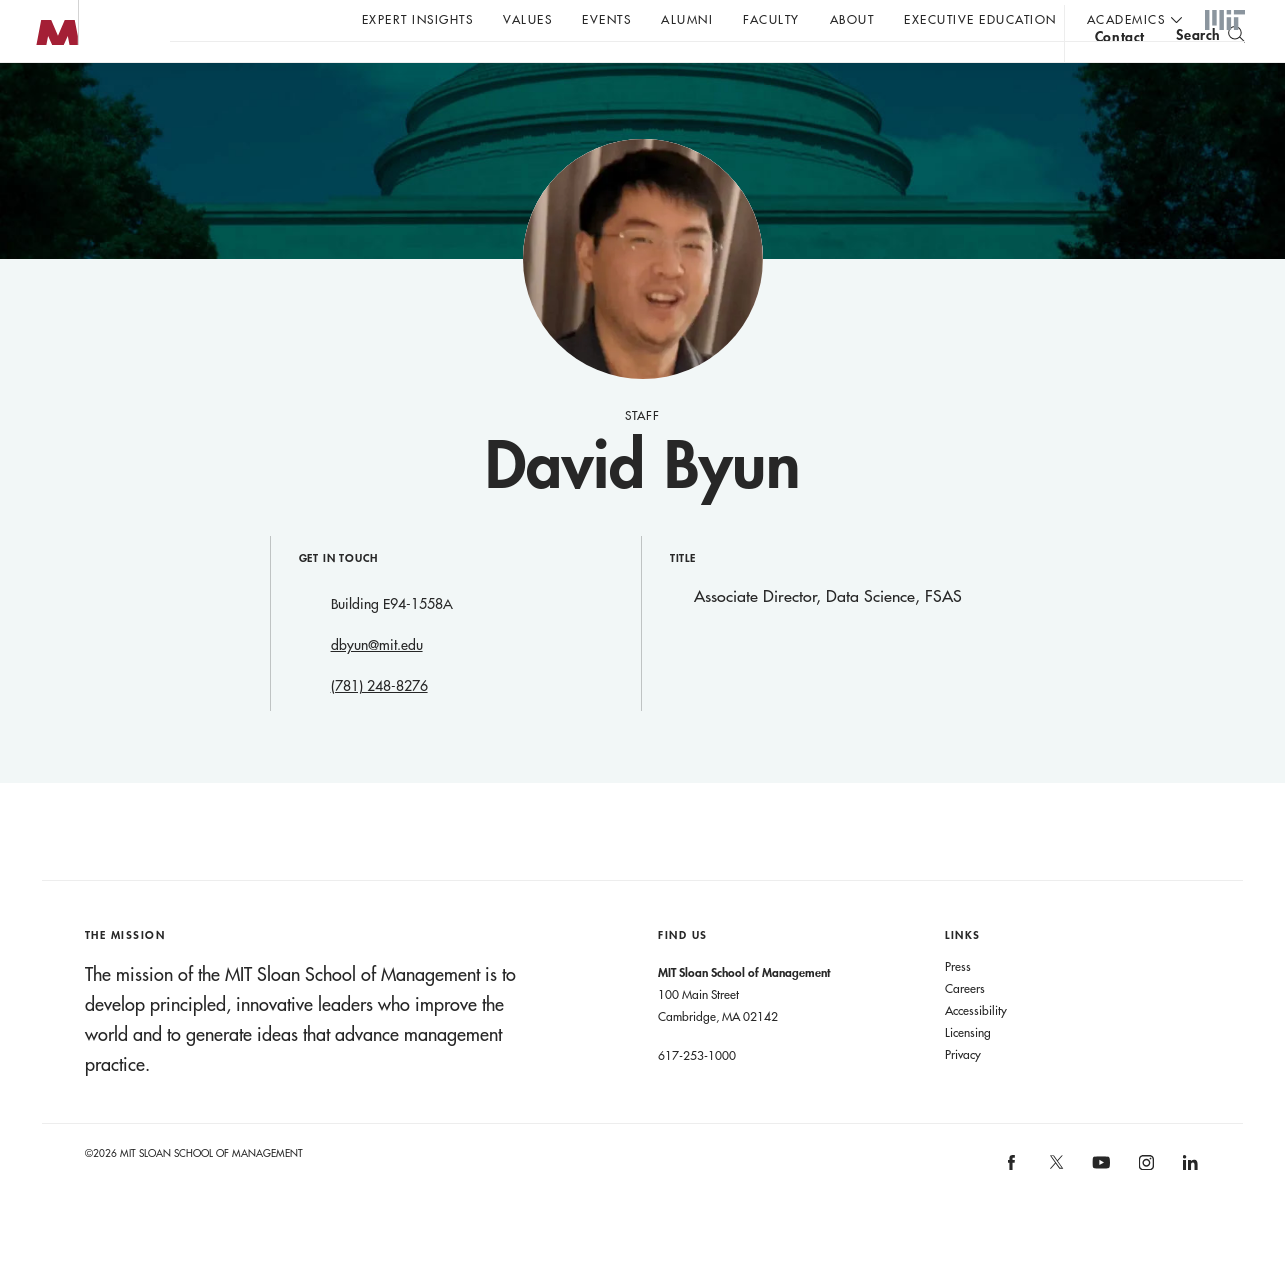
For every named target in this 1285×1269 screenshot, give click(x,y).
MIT (1225, 21)
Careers (965, 1028)
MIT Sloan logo (51, 99)
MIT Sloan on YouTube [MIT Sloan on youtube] (1098, 1213)
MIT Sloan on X (1055, 1209)
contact (1120, 73)
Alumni (687, 19)
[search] (1210, 70)
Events (606, 19)
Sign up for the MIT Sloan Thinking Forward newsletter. (677, 71)
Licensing (968, 1072)
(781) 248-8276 (379, 726)
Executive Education (980, 19)
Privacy (963, 1094)
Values (527, 19)
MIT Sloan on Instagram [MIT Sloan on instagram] (1144, 1208)
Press (958, 1006)
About (852, 19)
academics (1126, 19)
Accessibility (976, 1050)
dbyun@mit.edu (377, 685)
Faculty (771, 19)
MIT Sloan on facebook (1013, 1208)
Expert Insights (418, 19)
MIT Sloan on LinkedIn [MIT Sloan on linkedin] (1188, 1208)
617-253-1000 (697, 1095)
